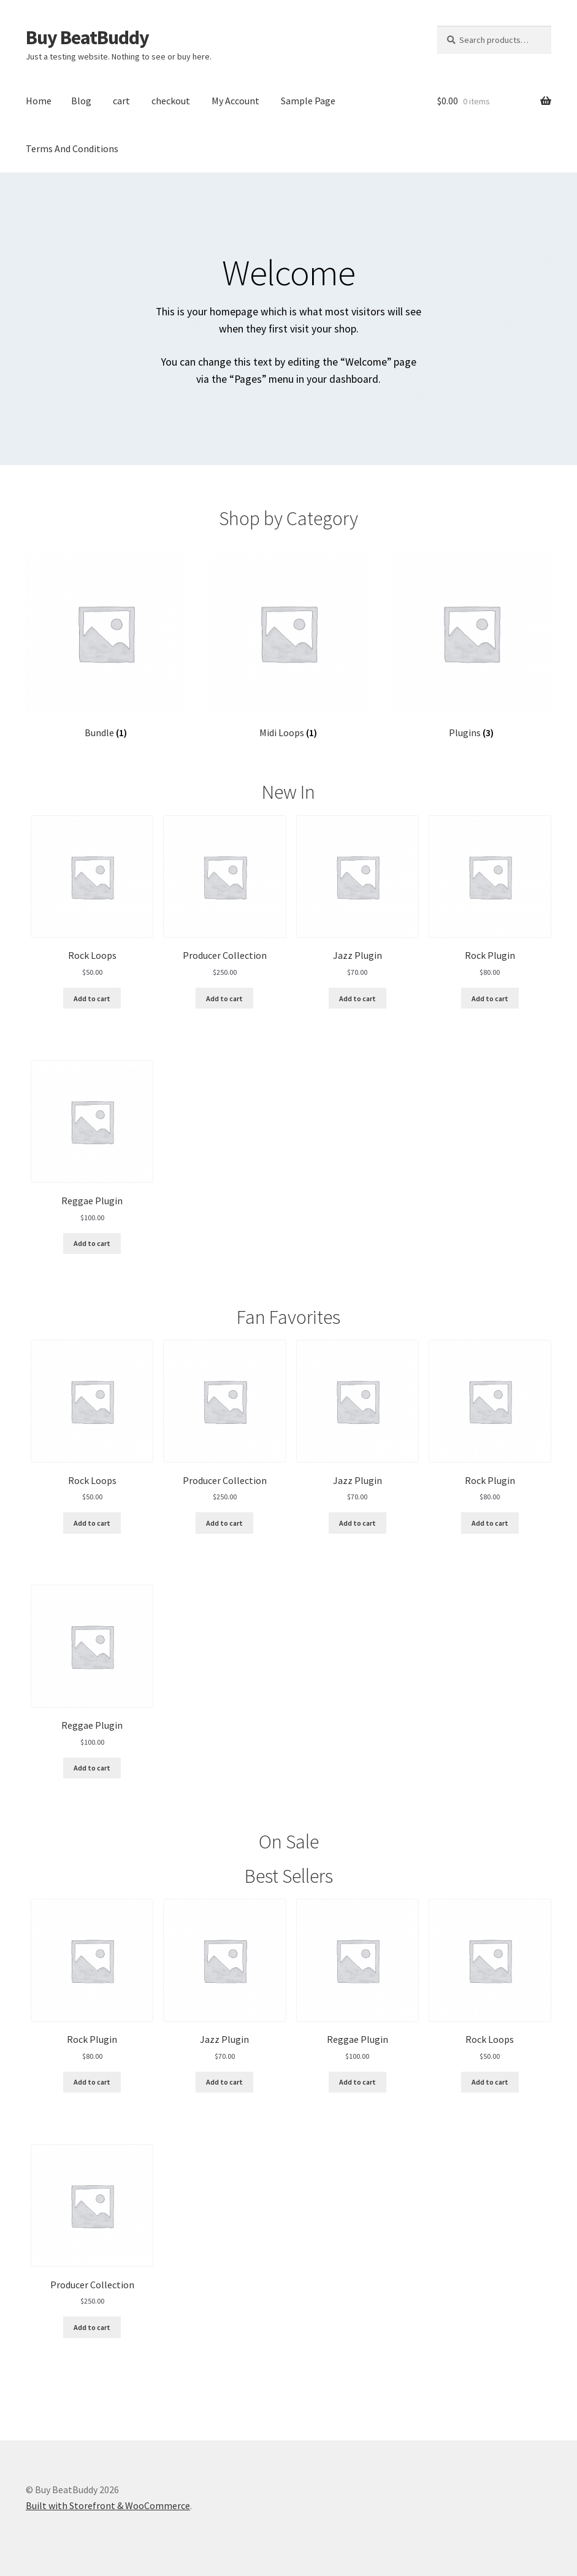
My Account (235, 100)
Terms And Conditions (72, 148)
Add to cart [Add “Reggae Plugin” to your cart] (92, 1243)
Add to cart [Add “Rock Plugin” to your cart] (490, 998)
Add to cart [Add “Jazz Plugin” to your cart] (357, 998)
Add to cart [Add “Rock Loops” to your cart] (92, 998)
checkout (170, 100)
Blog (81, 100)
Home (39, 100)
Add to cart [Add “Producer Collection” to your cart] (224, 998)
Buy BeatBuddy (87, 37)
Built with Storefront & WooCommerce (108, 2505)
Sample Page (308, 100)
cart (121, 100)
